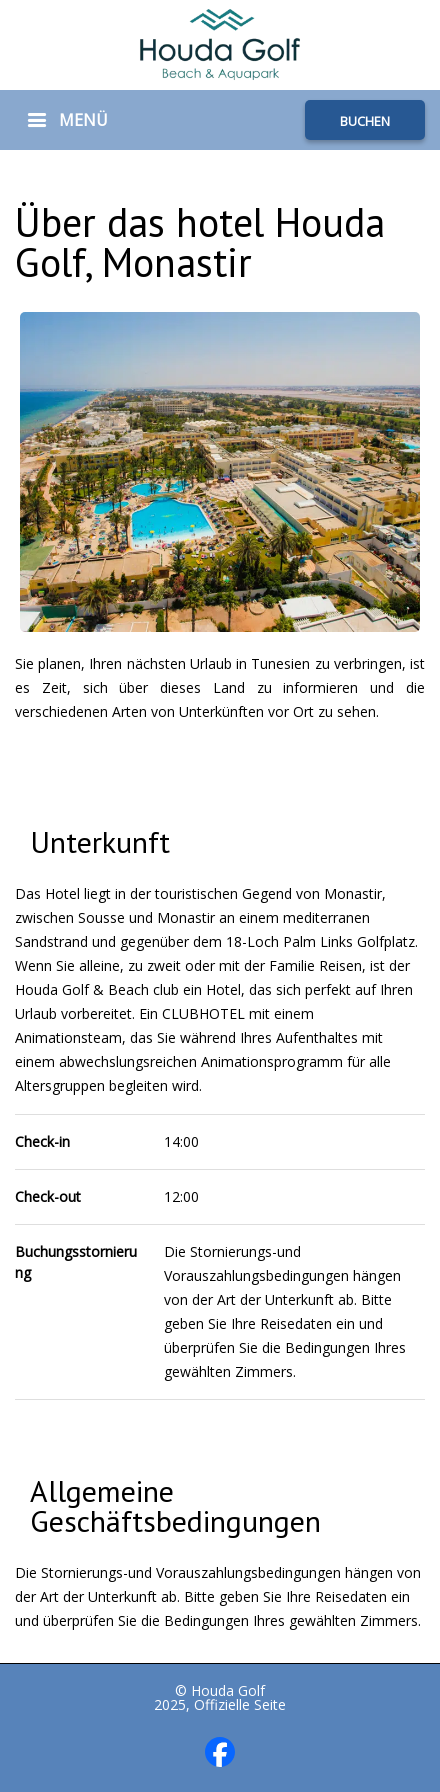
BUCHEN (365, 121)
